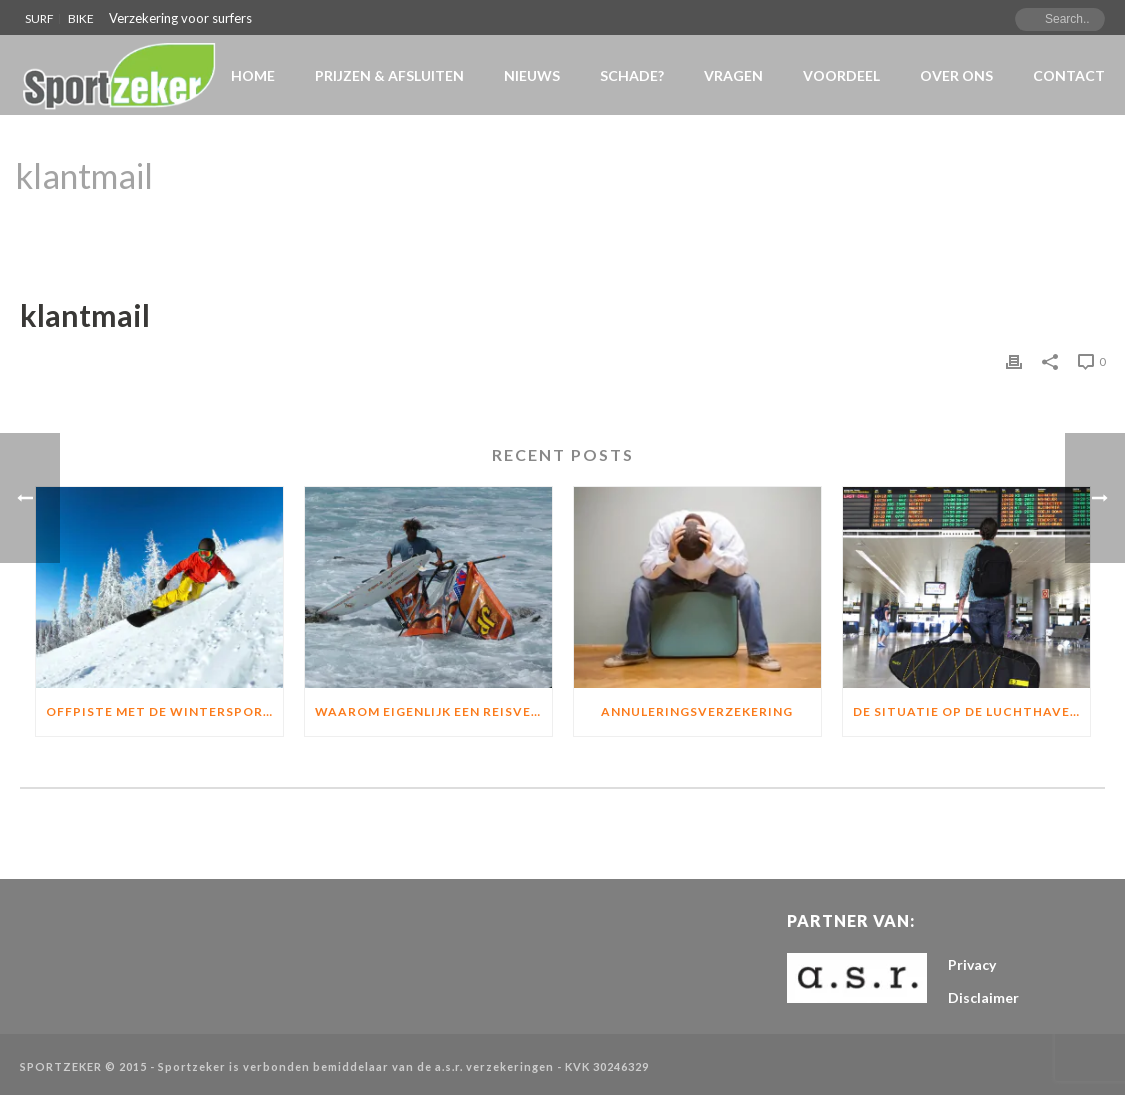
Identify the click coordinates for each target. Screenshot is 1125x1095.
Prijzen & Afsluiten (389, 75)
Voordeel (841, 75)
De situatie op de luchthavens (970, 711)
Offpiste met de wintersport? (163, 711)
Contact (1069, 75)
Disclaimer (983, 997)
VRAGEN (733, 75)
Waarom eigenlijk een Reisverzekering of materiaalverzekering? (433, 711)
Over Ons (956, 75)
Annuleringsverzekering (697, 711)
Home (253, 75)
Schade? (632, 75)
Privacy (972, 964)
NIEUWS (532, 75)
